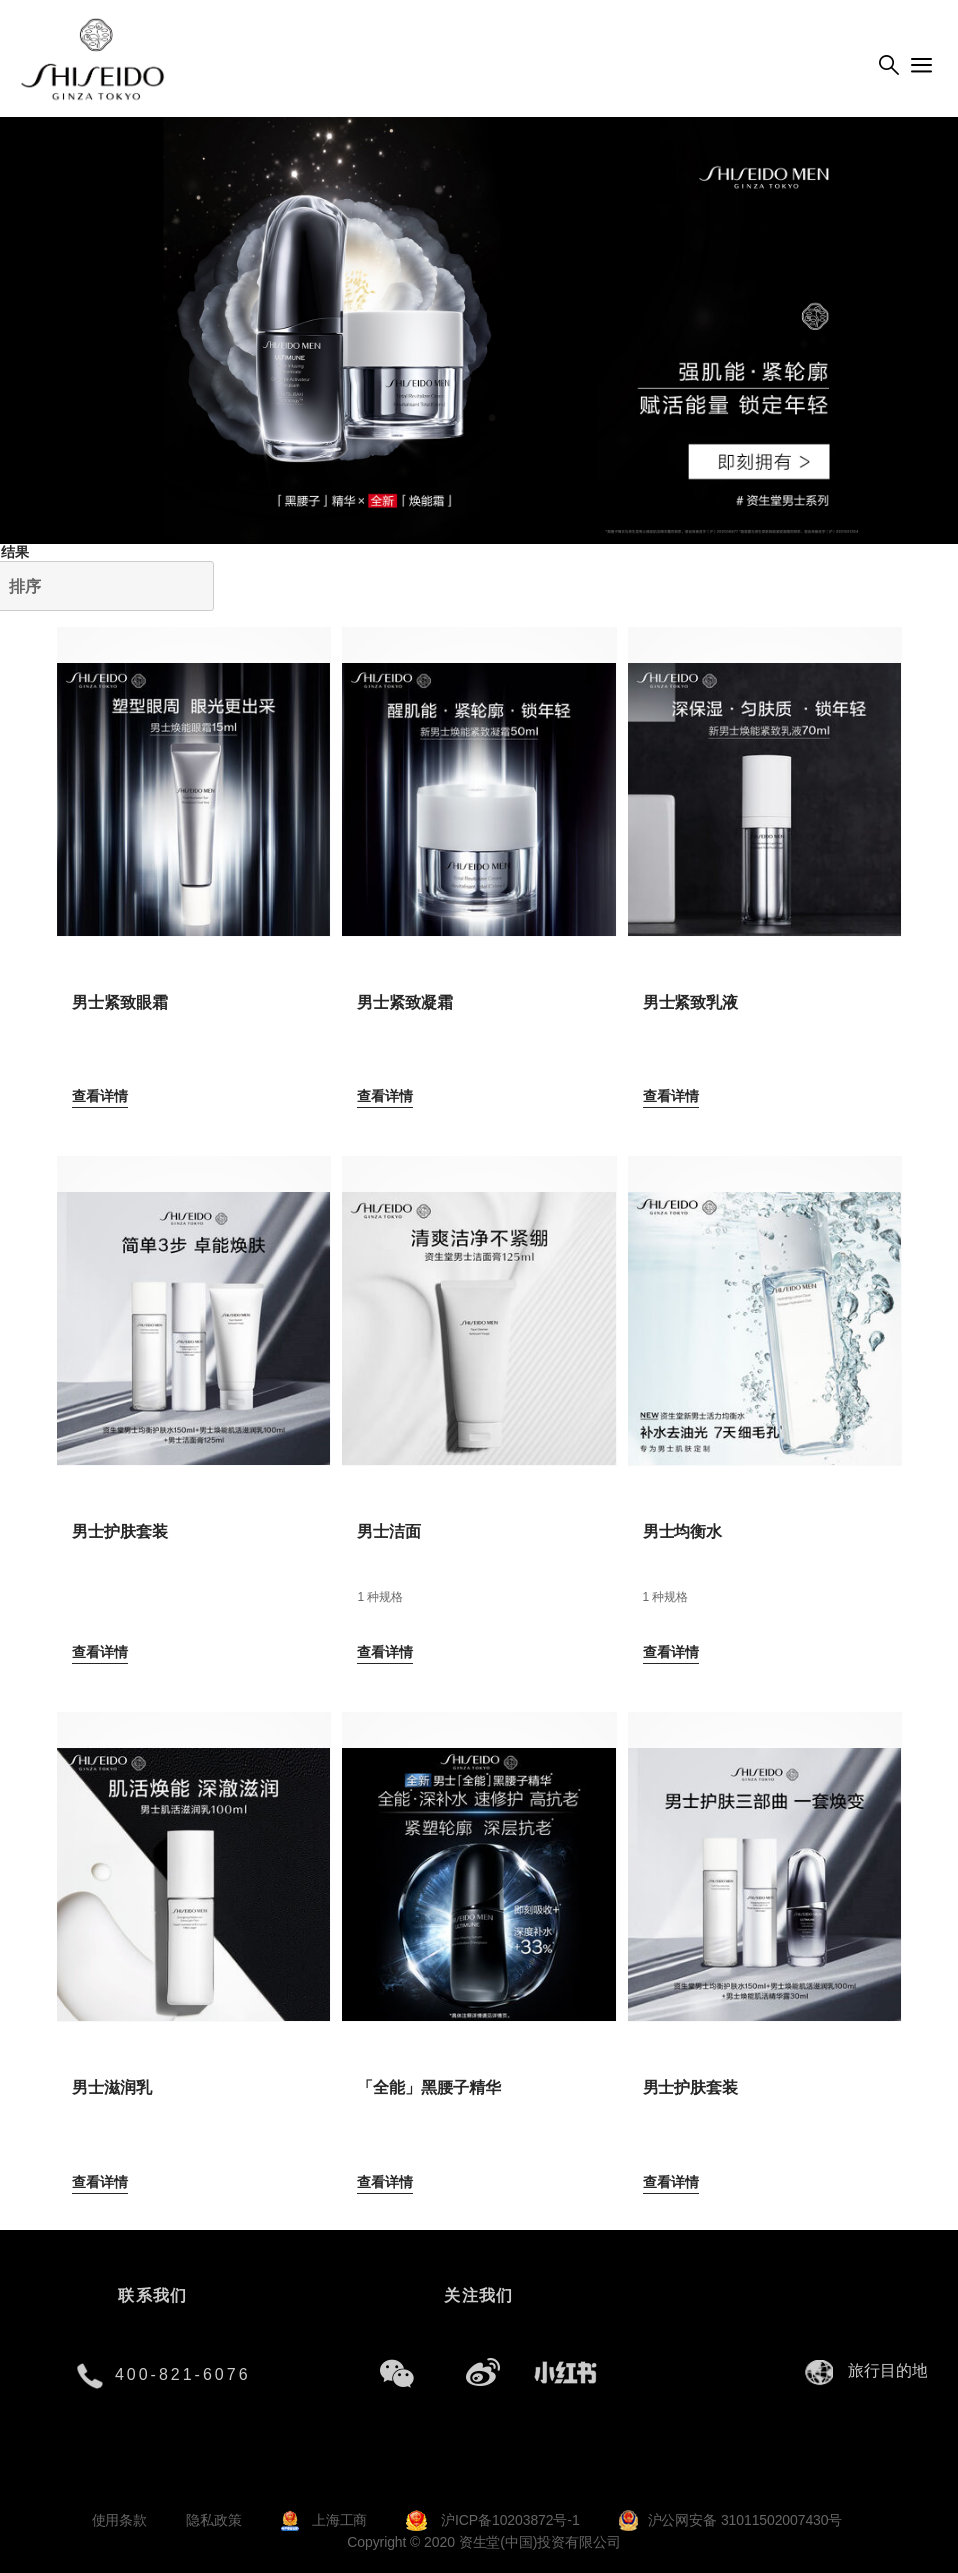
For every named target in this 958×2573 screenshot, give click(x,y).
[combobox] (893, 2371)
